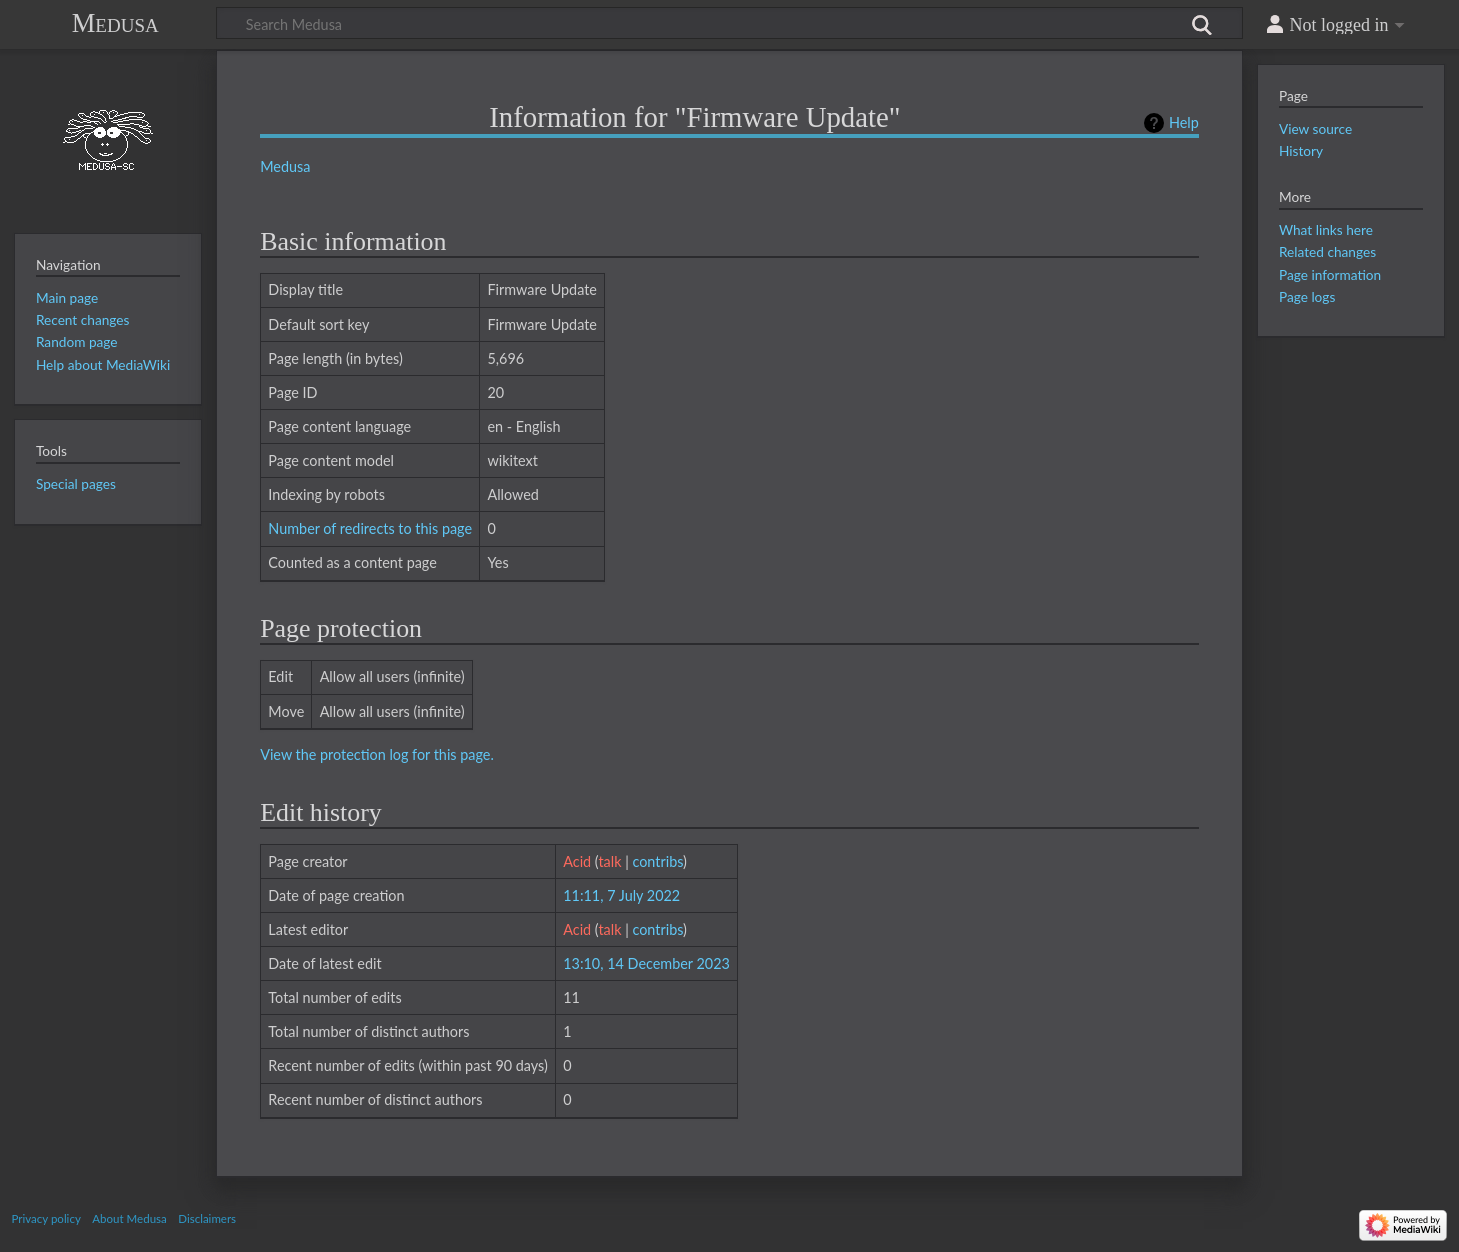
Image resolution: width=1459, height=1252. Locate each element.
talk (609, 861)
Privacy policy (46, 1218)
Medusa (115, 23)
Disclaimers (207, 1218)
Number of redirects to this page (370, 528)
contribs (657, 861)
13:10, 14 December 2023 (646, 963)
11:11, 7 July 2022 (621, 895)
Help (1184, 122)
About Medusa (129, 1218)
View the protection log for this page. (377, 754)
